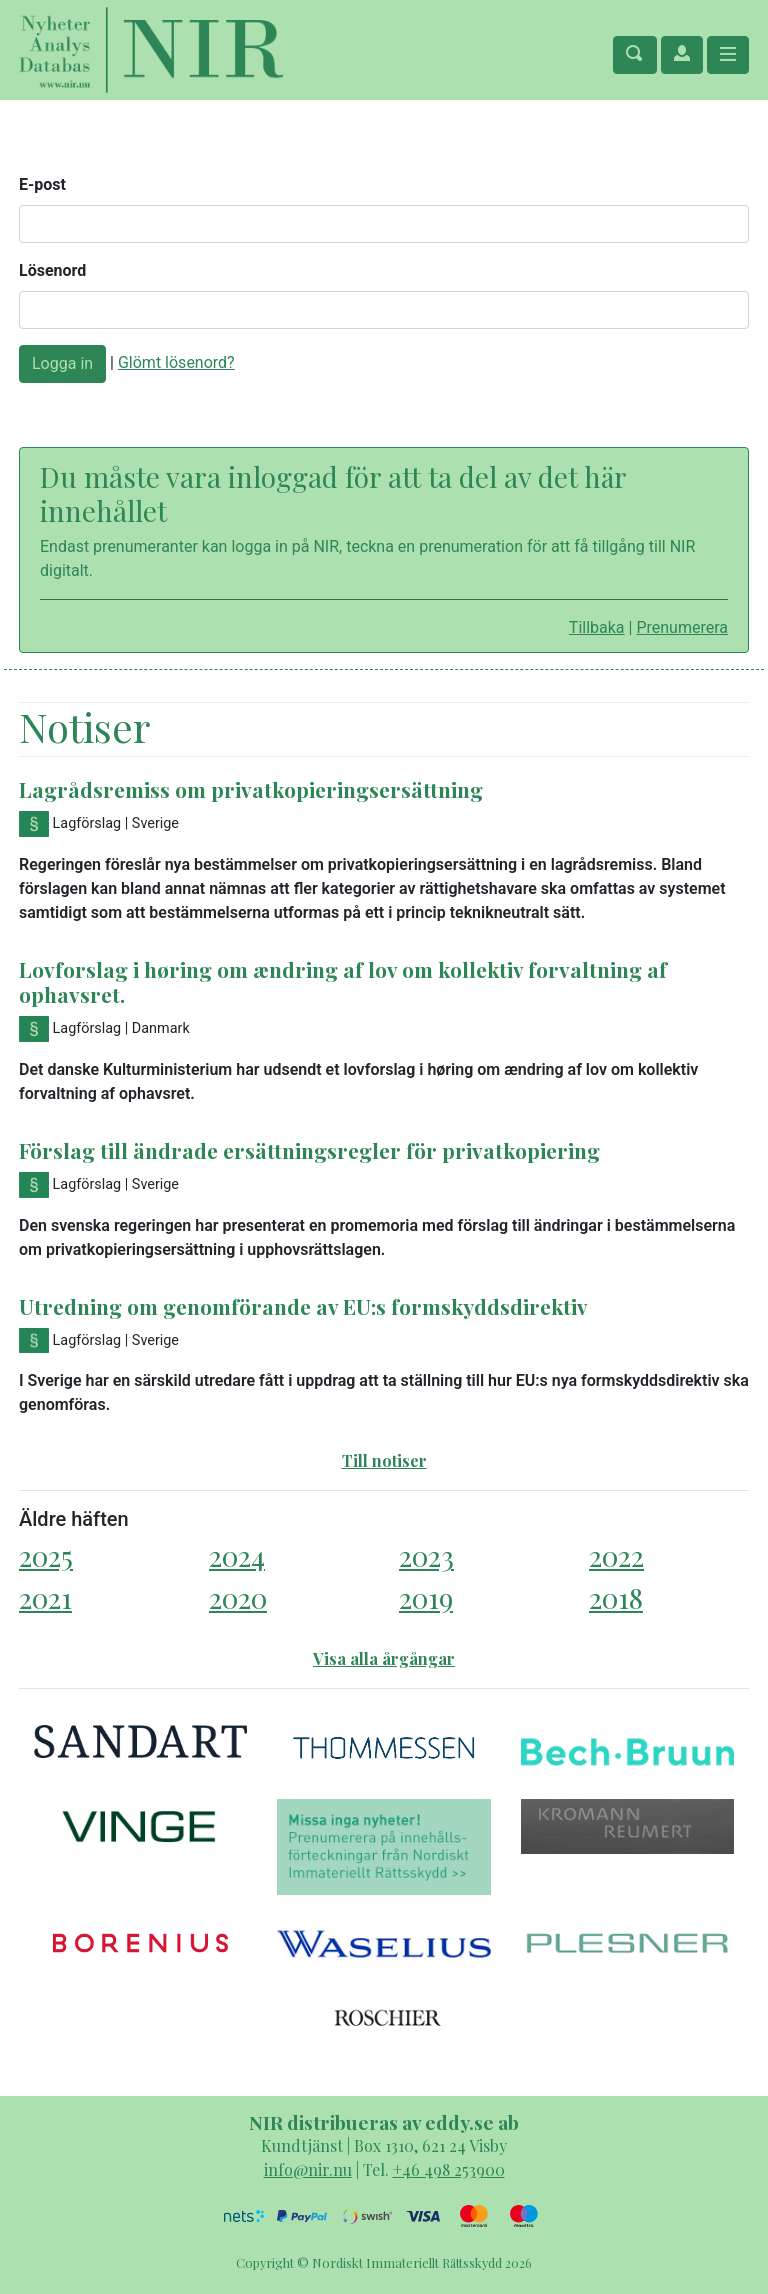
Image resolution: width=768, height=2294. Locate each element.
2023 (426, 1555)
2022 (616, 1555)
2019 (426, 1597)
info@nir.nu (308, 2169)
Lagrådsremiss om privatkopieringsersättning (251, 789)
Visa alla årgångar (384, 1658)
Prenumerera (682, 627)
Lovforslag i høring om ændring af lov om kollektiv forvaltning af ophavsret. (343, 981)
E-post (42, 184)
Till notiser (384, 1460)
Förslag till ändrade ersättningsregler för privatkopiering (309, 1150)
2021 (45, 1597)
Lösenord (52, 270)
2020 (238, 1597)
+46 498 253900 (449, 2169)
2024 (237, 1555)
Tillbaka (597, 627)
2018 (616, 1597)
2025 (46, 1555)
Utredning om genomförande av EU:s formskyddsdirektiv (303, 1306)
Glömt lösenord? (176, 362)
